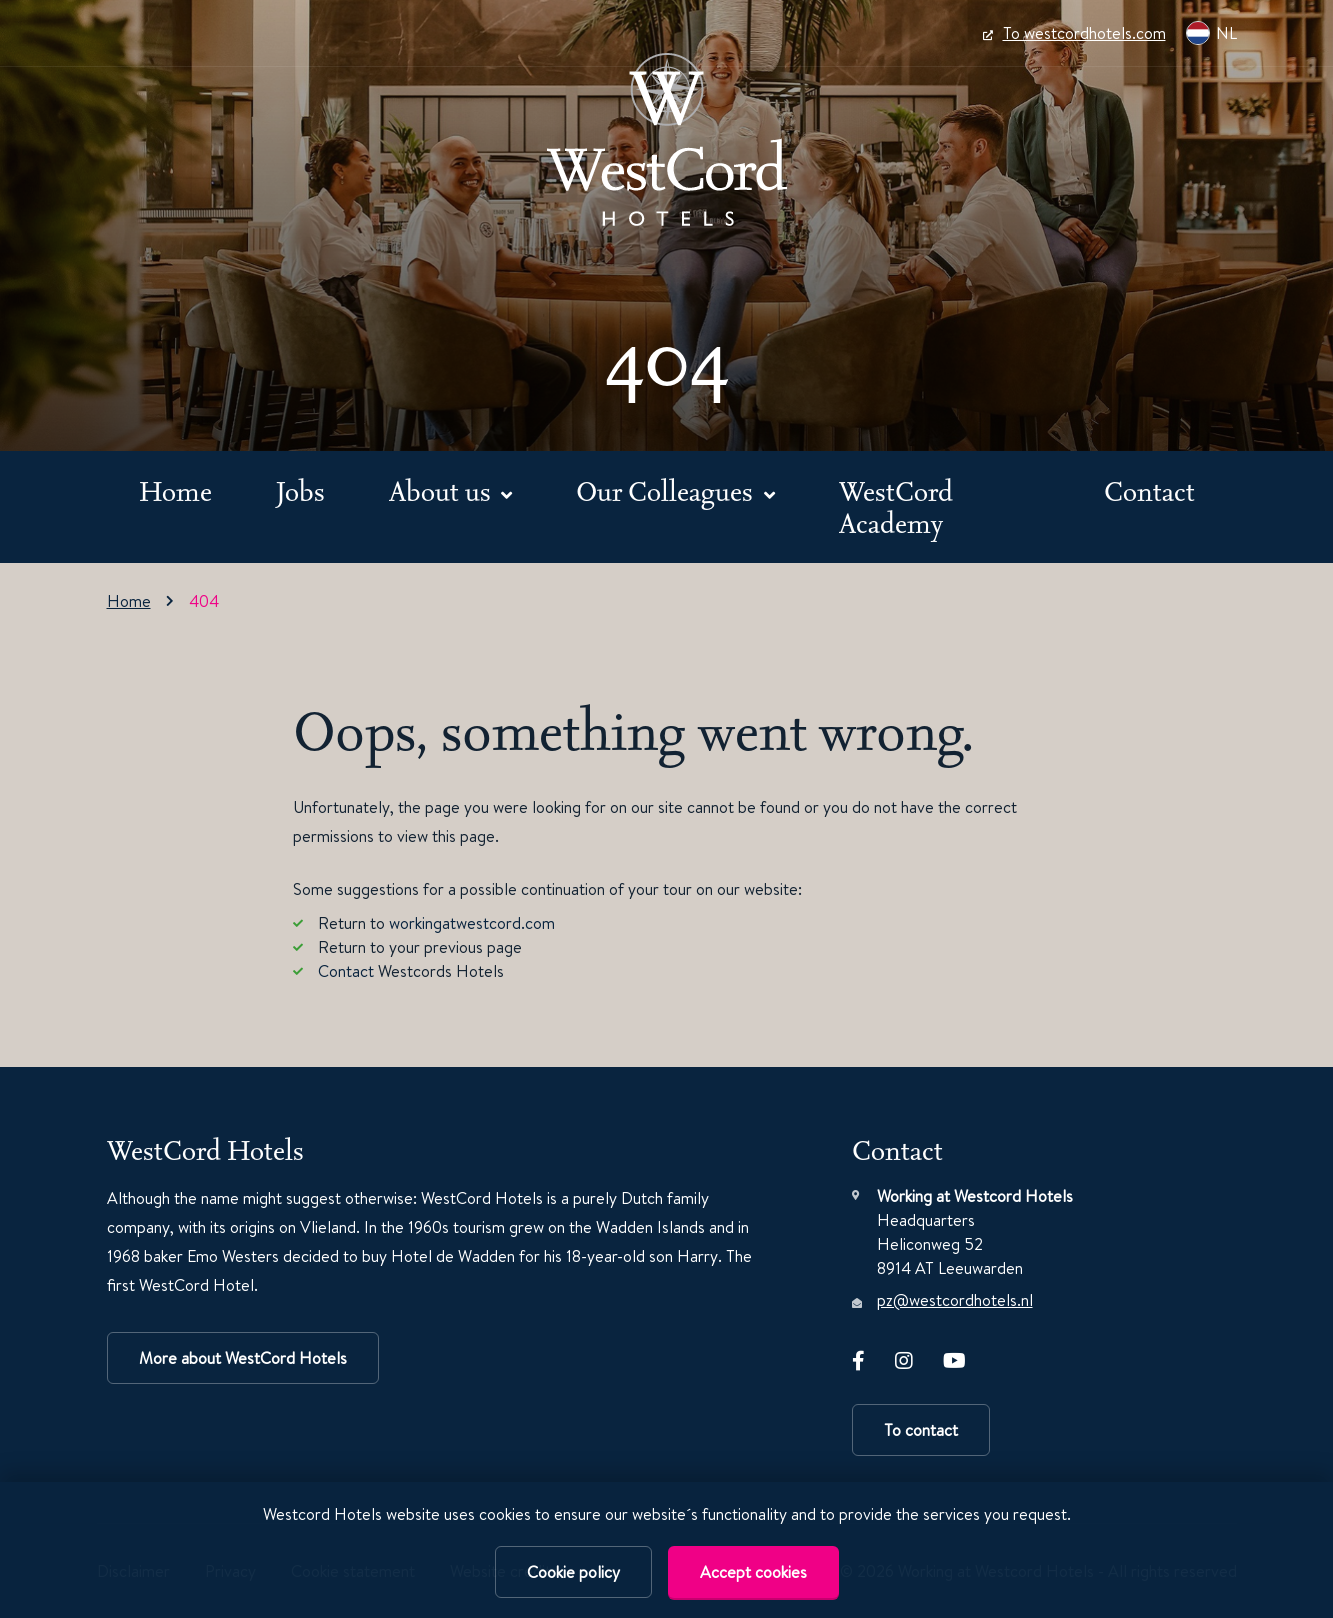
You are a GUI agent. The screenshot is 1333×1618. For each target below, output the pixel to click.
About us (443, 490)
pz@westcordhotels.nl (955, 1300)
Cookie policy (573, 1572)
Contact (1149, 490)
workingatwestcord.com (472, 923)
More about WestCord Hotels (243, 1358)
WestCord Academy (896, 506)
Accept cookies (753, 1572)
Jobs (300, 490)
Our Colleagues (667, 490)
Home (175, 490)
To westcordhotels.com (1074, 33)
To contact (921, 1430)
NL (1211, 33)
